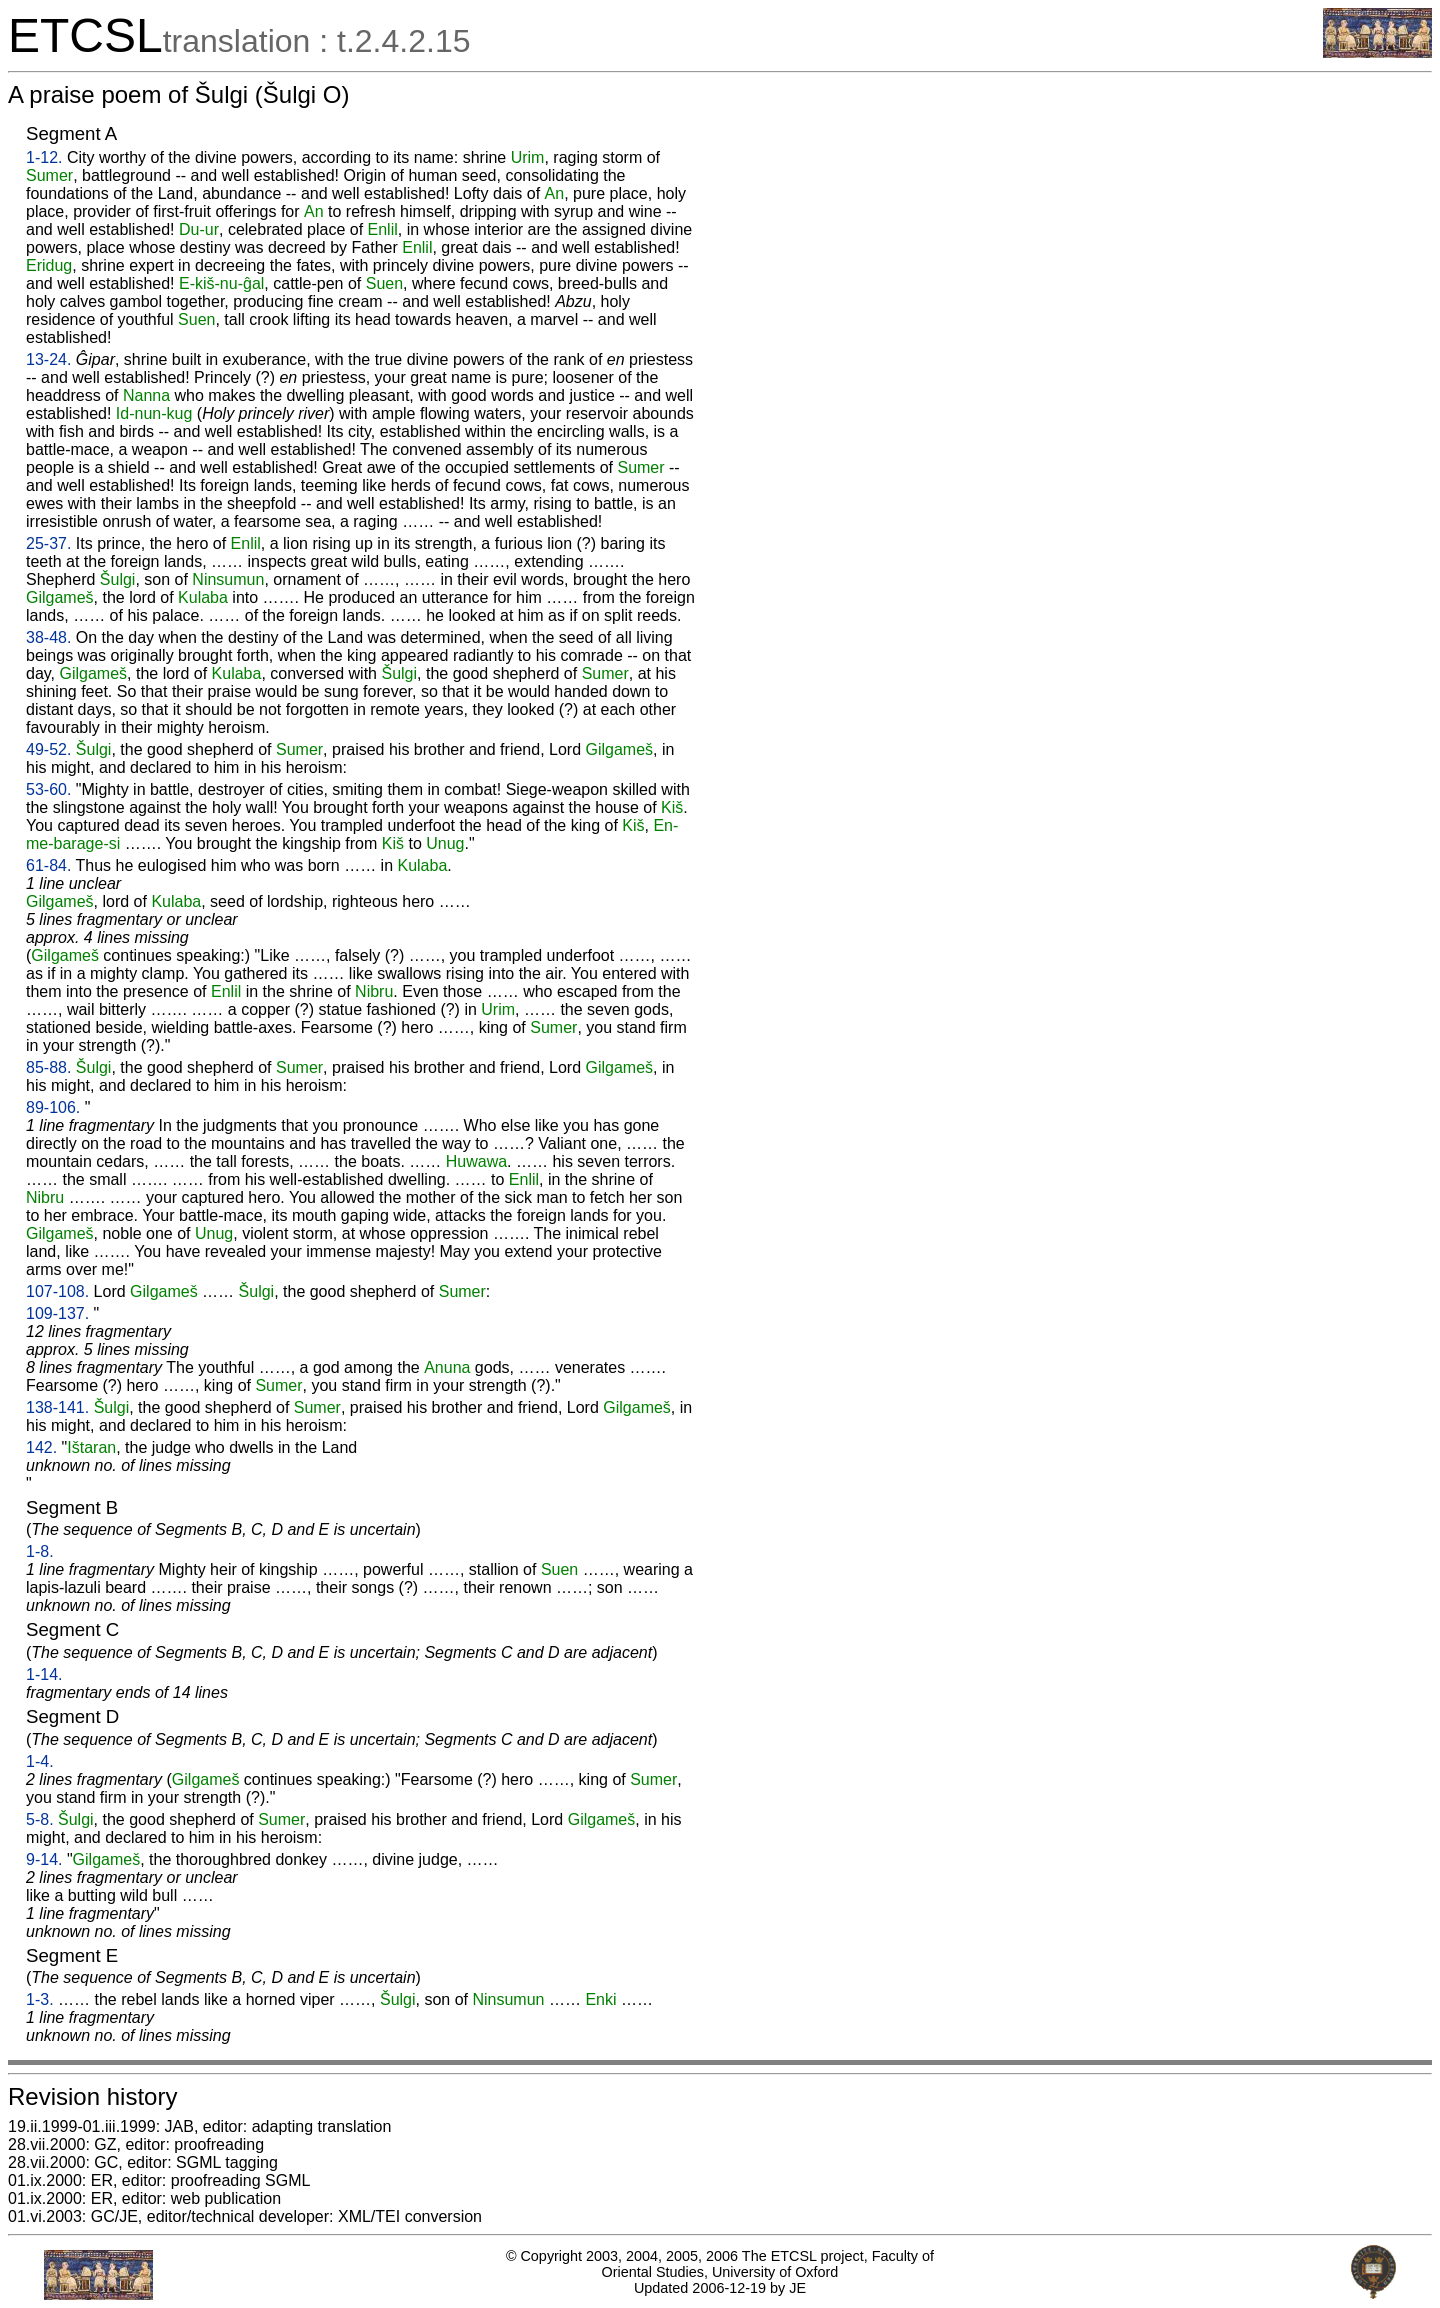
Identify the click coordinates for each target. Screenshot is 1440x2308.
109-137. (57, 1313)
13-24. (48, 359)
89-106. (53, 1107)
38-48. (48, 637)
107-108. (57, 1291)
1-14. (44, 1674)
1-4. (40, 1761)
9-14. (44, 1859)
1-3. (40, 1999)
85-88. (48, 1067)
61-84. (48, 865)
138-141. (57, 1407)
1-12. (44, 157)
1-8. (40, 1551)
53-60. (48, 789)
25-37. (48, 543)
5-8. (40, 1819)
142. (41, 1447)
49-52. (48, 749)
